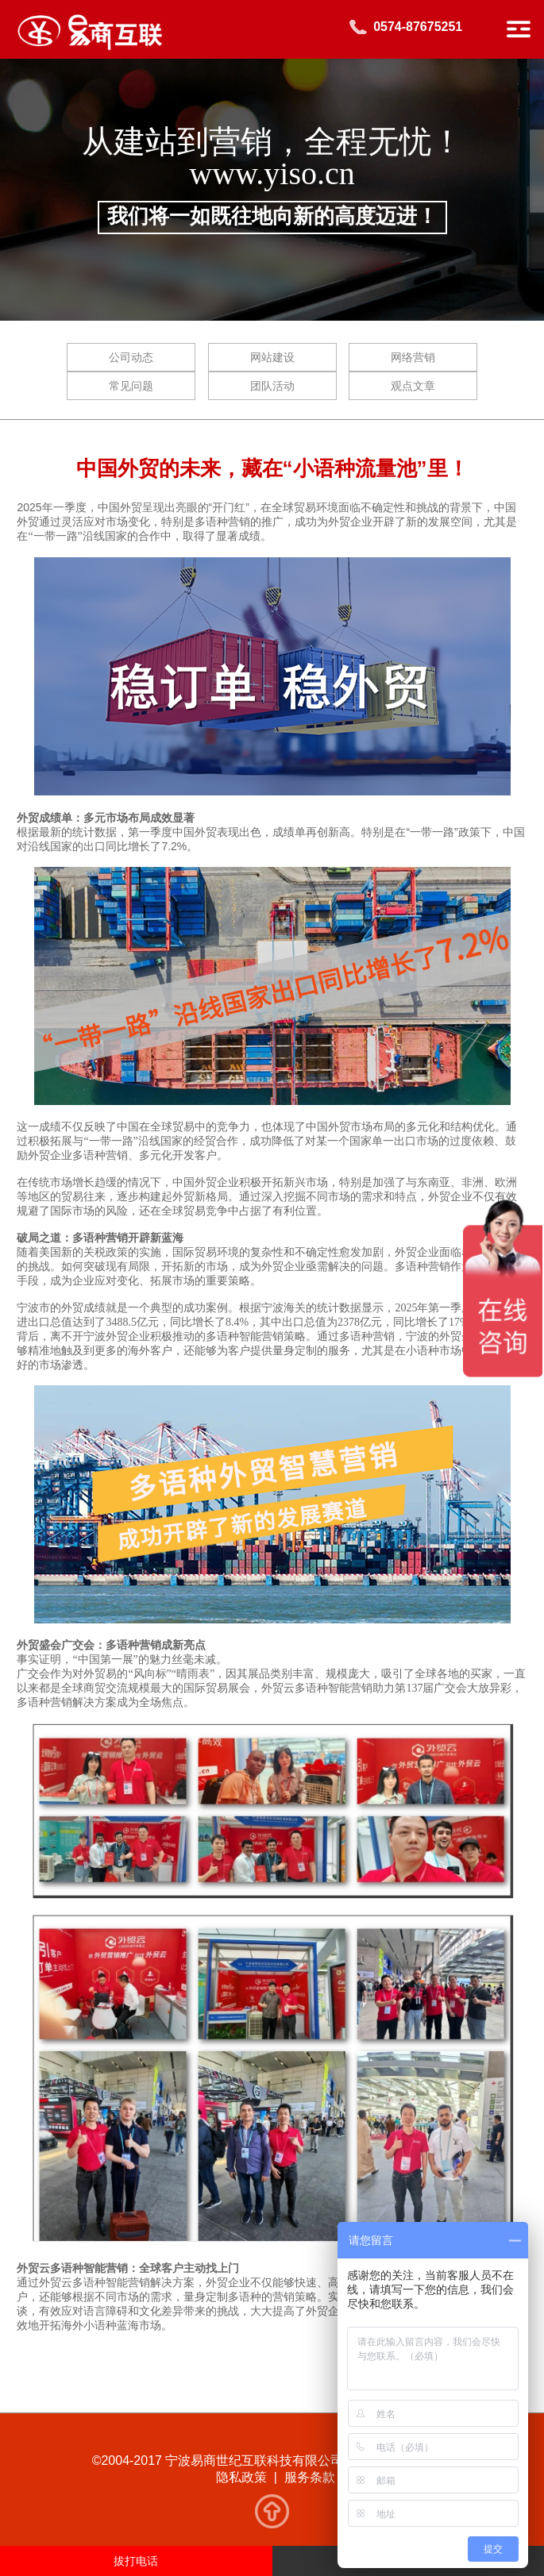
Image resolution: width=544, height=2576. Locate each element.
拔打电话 (136, 2561)
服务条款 (309, 2477)
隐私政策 (241, 2477)
